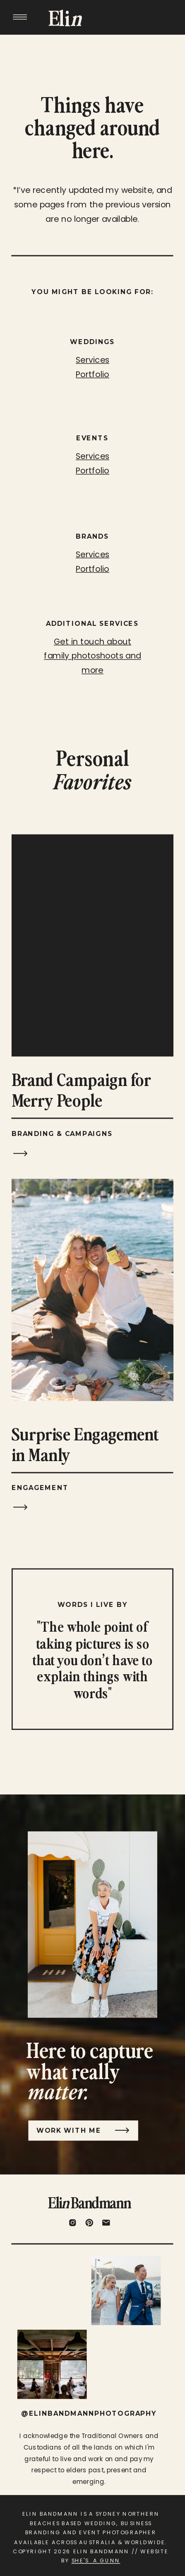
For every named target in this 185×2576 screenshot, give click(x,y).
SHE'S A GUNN (96, 2560)
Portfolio (92, 568)
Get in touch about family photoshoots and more (92, 655)
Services (92, 554)
